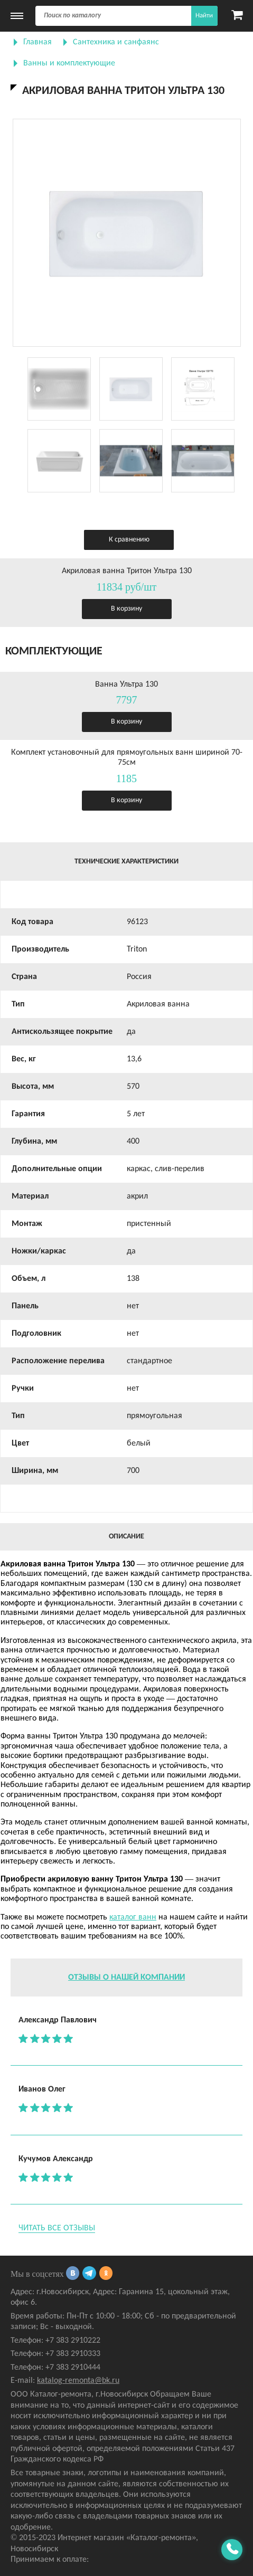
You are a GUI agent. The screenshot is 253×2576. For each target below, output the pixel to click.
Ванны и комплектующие (69, 63)
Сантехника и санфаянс (116, 42)
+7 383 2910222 (72, 2340)
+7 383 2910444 (72, 2367)
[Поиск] (126, 16)
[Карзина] (236, 16)
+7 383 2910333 (72, 2354)
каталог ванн (132, 1917)
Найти (204, 15)
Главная (37, 42)
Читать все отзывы (56, 2228)
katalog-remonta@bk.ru (78, 2381)
